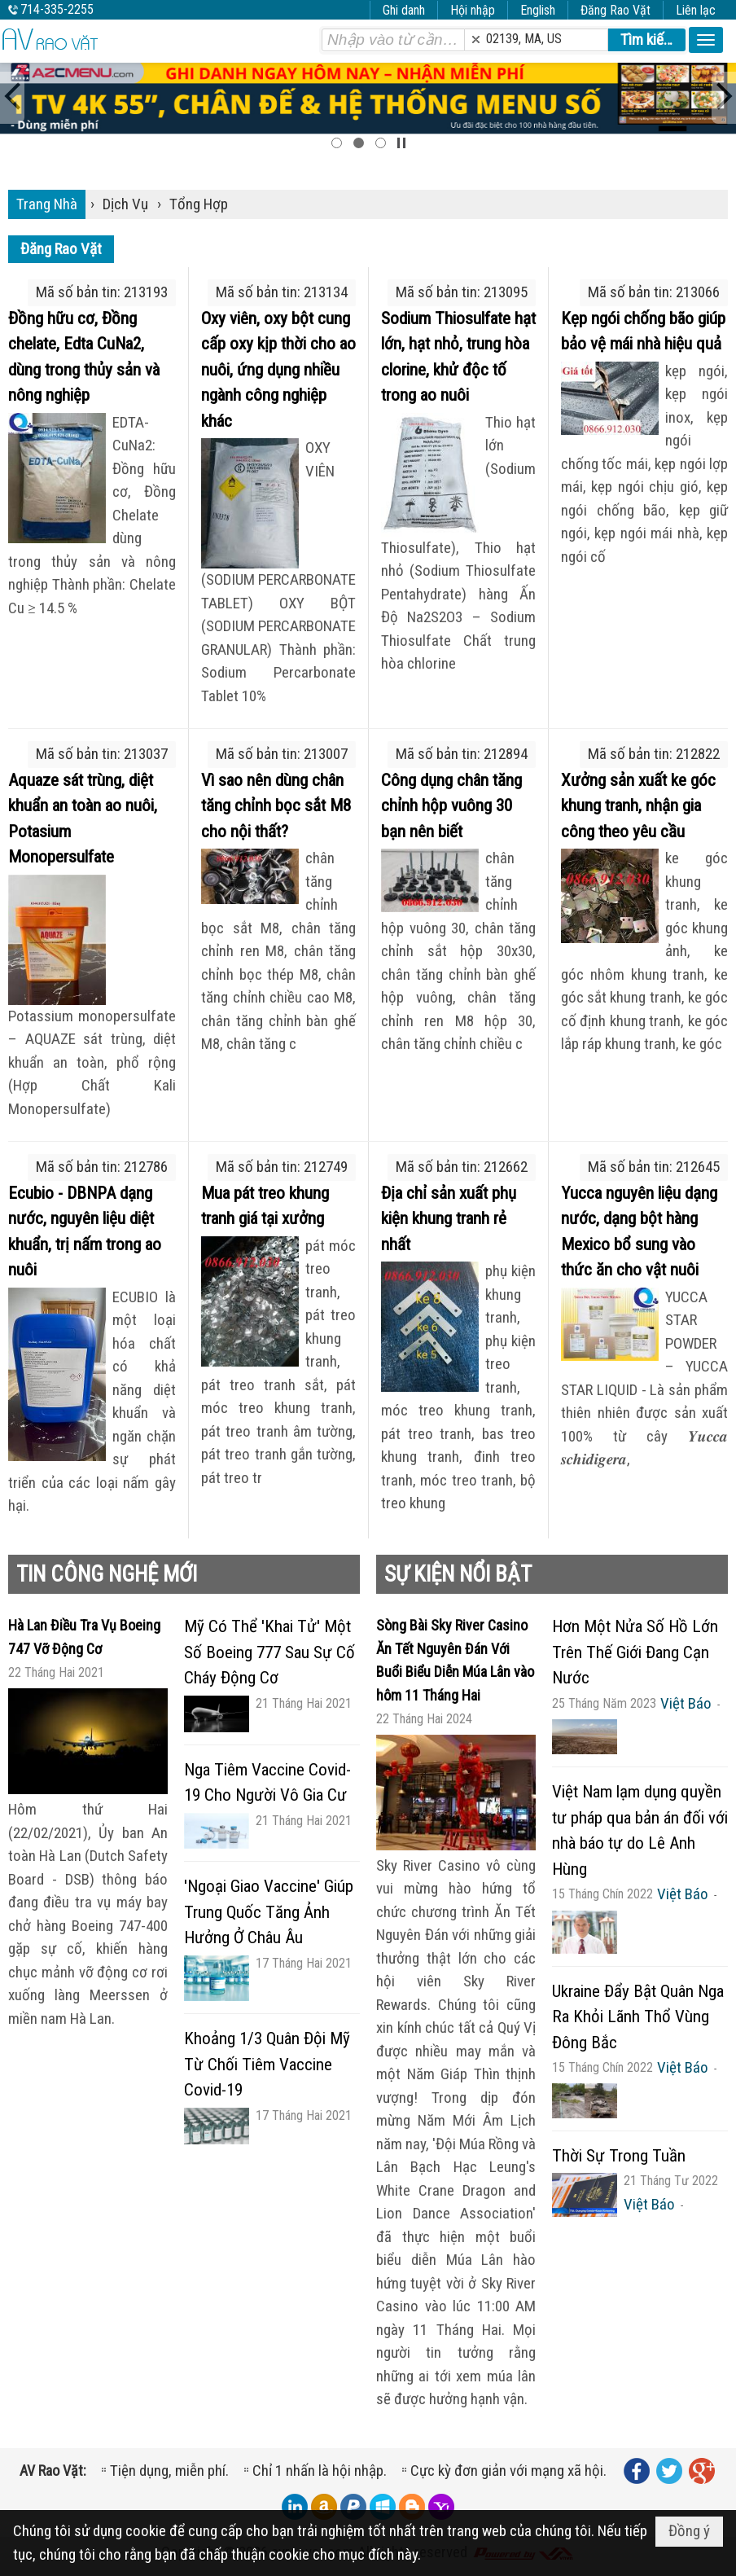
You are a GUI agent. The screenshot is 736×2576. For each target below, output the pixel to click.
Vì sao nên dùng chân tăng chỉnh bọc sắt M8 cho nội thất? (276, 805)
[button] (706, 40)
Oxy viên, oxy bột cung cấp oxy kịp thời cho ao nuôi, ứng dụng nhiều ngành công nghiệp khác (278, 370)
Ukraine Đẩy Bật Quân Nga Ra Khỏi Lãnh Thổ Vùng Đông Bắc (638, 2016)
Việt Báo (686, 1703)
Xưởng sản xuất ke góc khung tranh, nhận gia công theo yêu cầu (638, 805)
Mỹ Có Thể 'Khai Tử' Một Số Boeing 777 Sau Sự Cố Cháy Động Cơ (269, 1652)
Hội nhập (472, 10)
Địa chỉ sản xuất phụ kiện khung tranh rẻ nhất (448, 1218)
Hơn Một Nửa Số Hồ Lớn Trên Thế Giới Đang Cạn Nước (635, 1652)
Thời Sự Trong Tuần (619, 2156)
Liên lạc (696, 10)
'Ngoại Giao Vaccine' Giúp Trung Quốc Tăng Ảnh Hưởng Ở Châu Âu (268, 1911)
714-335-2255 (57, 9)
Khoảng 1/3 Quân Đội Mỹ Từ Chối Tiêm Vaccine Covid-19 (267, 2064)
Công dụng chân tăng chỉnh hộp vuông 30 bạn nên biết (451, 805)
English (537, 10)
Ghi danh (404, 10)
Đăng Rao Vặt (615, 10)
